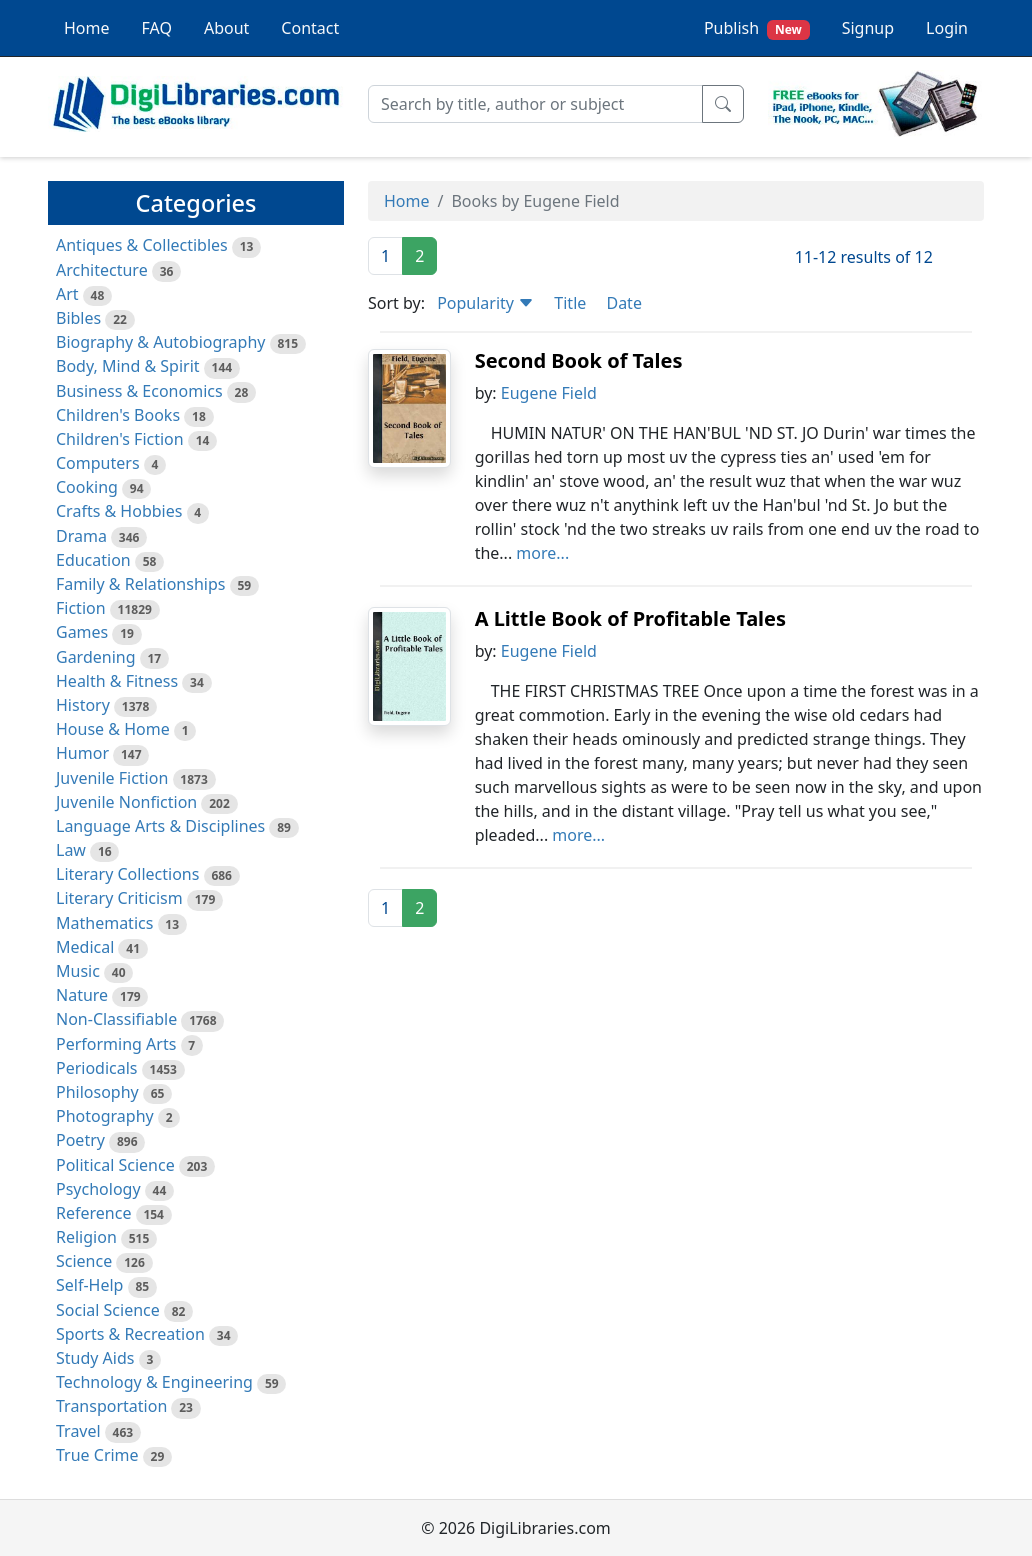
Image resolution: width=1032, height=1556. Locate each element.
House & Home (113, 729)
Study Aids (95, 1358)
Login (947, 28)
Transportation (111, 1406)
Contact (310, 28)
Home (87, 28)
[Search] (535, 104)
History (83, 705)
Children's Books (118, 415)
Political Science (115, 1165)
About (226, 28)
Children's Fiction (120, 439)
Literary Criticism (119, 898)
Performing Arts (116, 1044)
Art (67, 294)
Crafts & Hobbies (119, 511)
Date (623, 303)
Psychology (98, 1189)
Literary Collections (127, 874)
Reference (93, 1213)
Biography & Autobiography (160, 342)
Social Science (108, 1310)
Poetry (80, 1140)
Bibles (78, 318)
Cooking (87, 487)
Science (84, 1261)
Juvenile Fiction (112, 778)
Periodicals (97, 1068)
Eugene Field (549, 393)
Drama (81, 536)
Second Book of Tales (579, 360)
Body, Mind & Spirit (128, 366)
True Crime (97, 1455)
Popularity (485, 303)
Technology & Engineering (154, 1382)
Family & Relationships (140, 584)
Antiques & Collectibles (142, 245)
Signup (868, 28)
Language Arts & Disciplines (160, 826)
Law (71, 850)
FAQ (157, 28)
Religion (86, 1237)
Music (78, 971)
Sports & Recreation (130, 1334)
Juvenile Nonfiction (126, 802)
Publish (757, 28)
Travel (78, 1431)
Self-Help (89, 1285)
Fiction (81, 608)
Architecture (102, 270)
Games (82, 632)
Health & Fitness (117, 681)
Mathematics (104, 923)
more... (542, 553)
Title (570, 303)
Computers (98, 463)
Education (93, 560)
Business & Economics (139, 391)
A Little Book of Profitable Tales (630, 618)
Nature (82, 995)
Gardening (96, 657)
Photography (105, 1116)
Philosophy (97, 1092)
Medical (85, 947)
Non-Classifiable (116, 1019)
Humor (82, 753)
